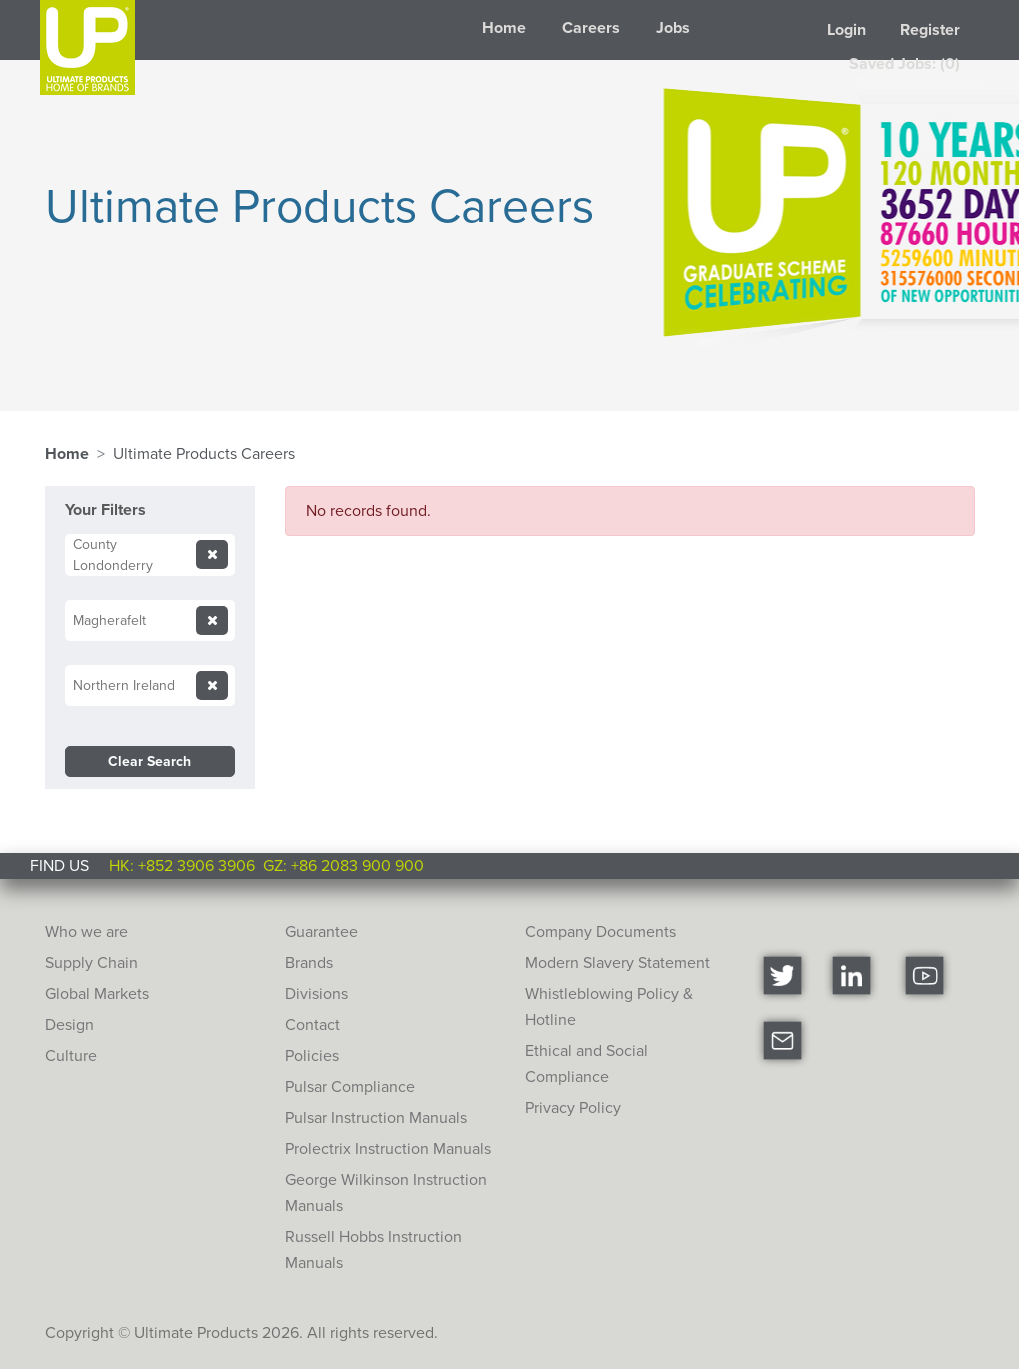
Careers (591, 27)
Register (930, 29)
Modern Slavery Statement (617, 962)
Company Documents (600, 931)
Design (69, 1024)
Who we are (86, 931)
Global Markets (97, 993)
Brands (309, 962)
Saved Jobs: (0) (904, 63)
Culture (71, 1055)
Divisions (316, 993)
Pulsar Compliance (350, 1086)
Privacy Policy (573, 1107)
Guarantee (321, 931)
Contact (312, 1024)
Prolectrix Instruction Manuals (388, 1148)
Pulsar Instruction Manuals (376, 1117)
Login (846, 29)
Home (504, 27)
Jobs (673, 27)
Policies (312, 1055)
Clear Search (149, 761)
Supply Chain (91, 962)
